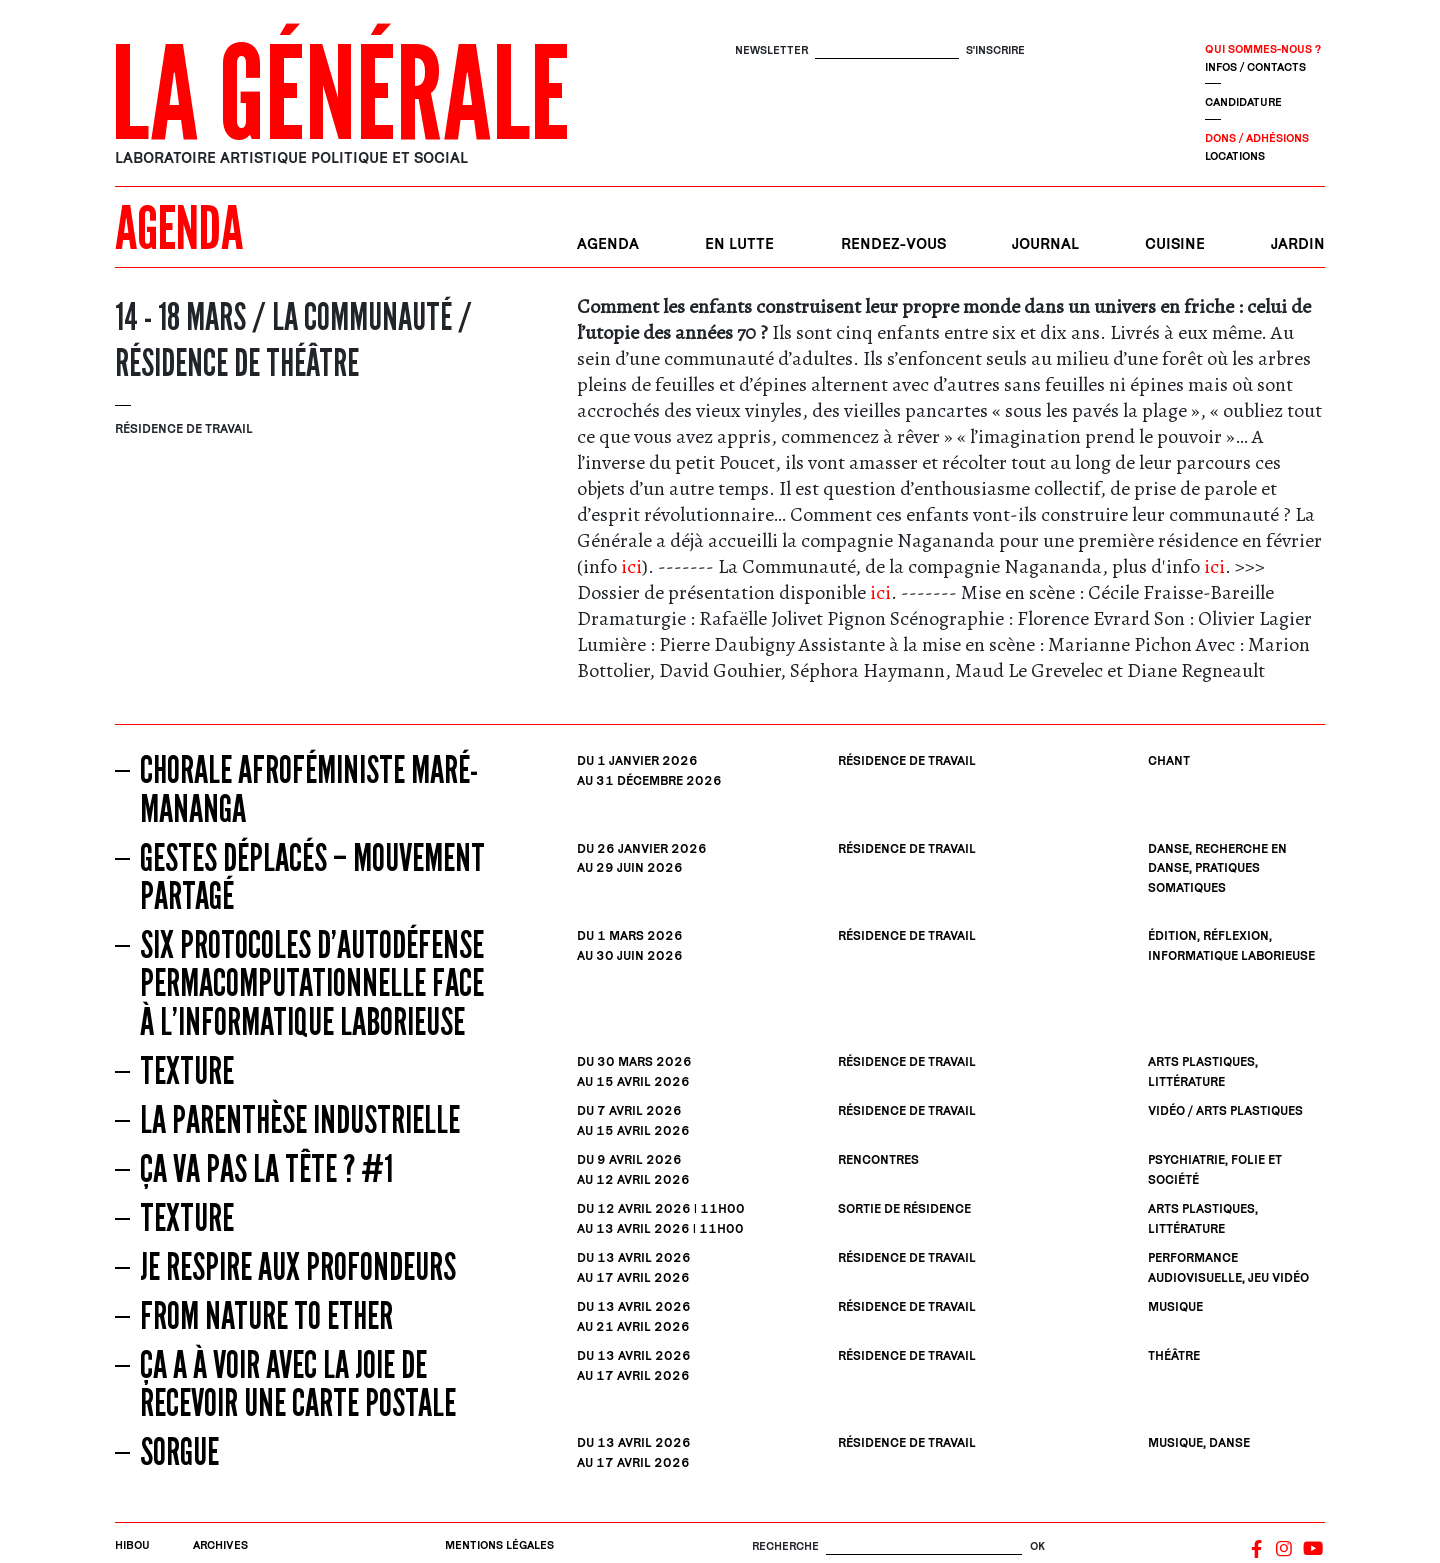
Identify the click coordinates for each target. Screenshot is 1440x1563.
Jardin (1298, 243)
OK (1037, 1545)
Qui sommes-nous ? (1263, 48)
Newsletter (771, 49)
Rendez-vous (893, 243)
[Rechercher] (924, 1546)
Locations (1235, 155)
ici (631, 566)
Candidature (1243, 101)
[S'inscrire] (887, 50)
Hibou (132, 1544)
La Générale (340, 95)
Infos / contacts (1255, 66)
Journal (1045, 243)
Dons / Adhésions (1257, 137)
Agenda (608, 243)
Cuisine (1175, 243)
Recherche (785, 1545)
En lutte (739, 243)
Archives (220, 1544)
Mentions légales (499, 1544)
